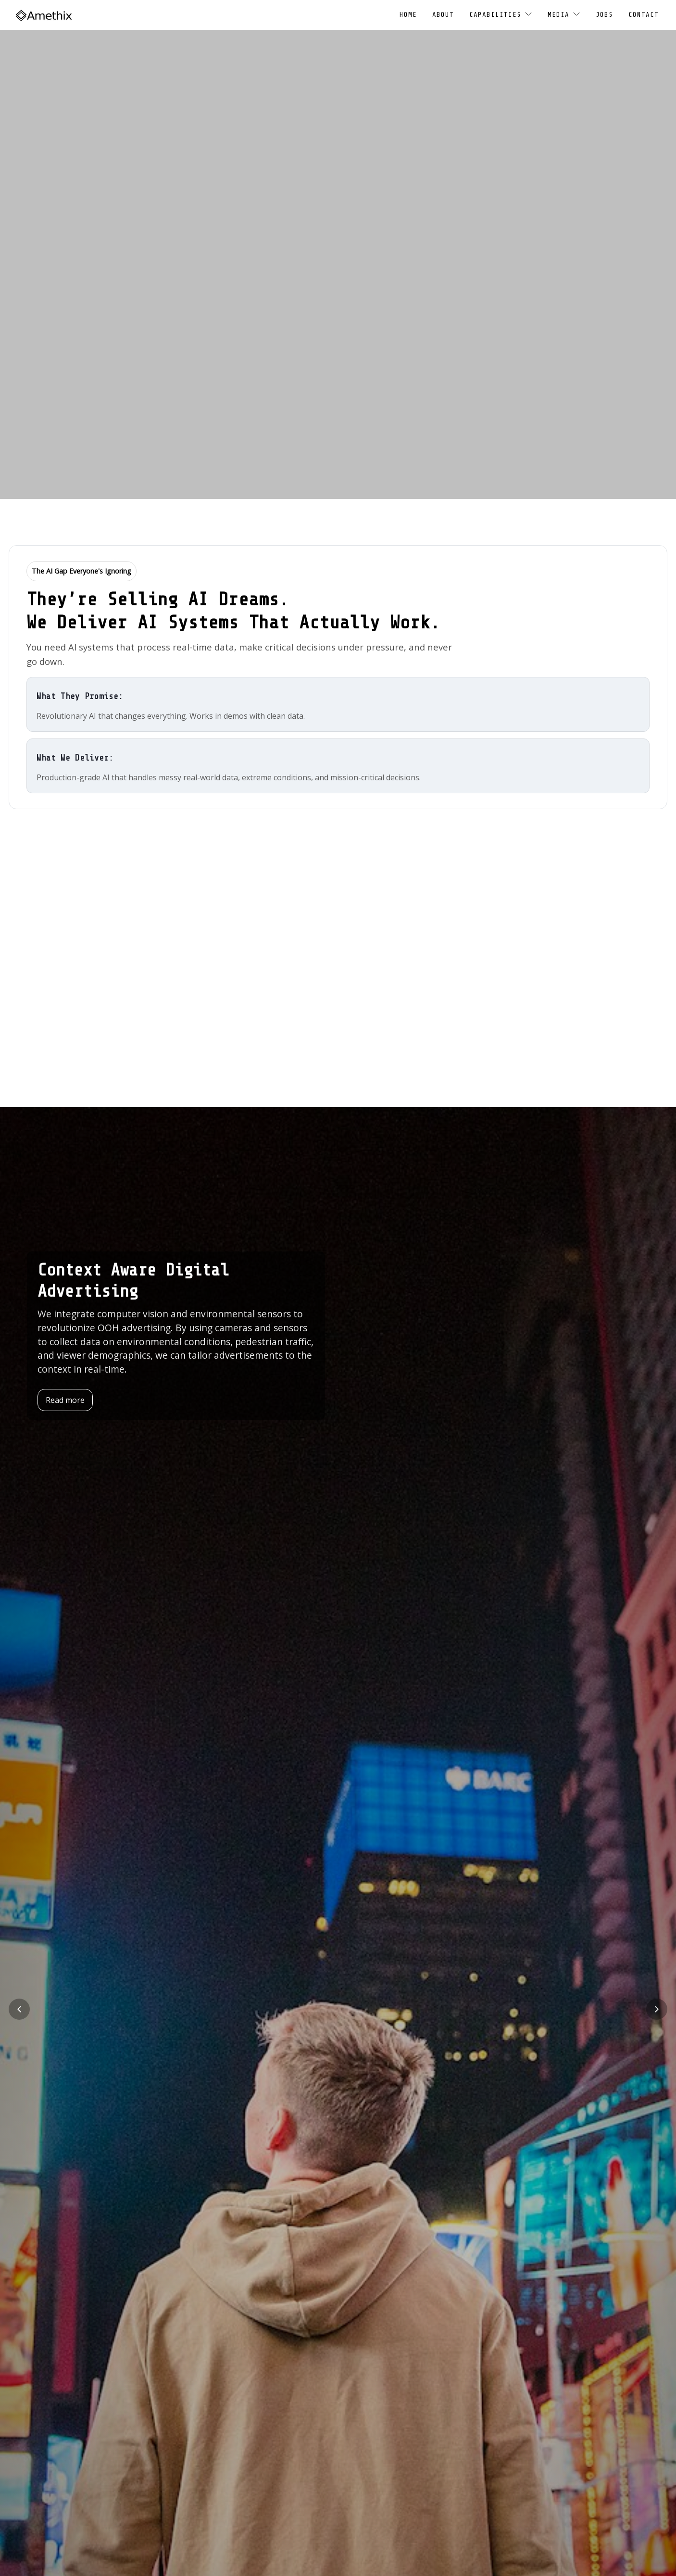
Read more (65, 1400)
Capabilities (500, 14)
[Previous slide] (19, 2009)
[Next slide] (656, 2009)
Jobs (604, 14)
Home (408, 14)
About (443, 14)
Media (564, 14)
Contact (643, 14)
